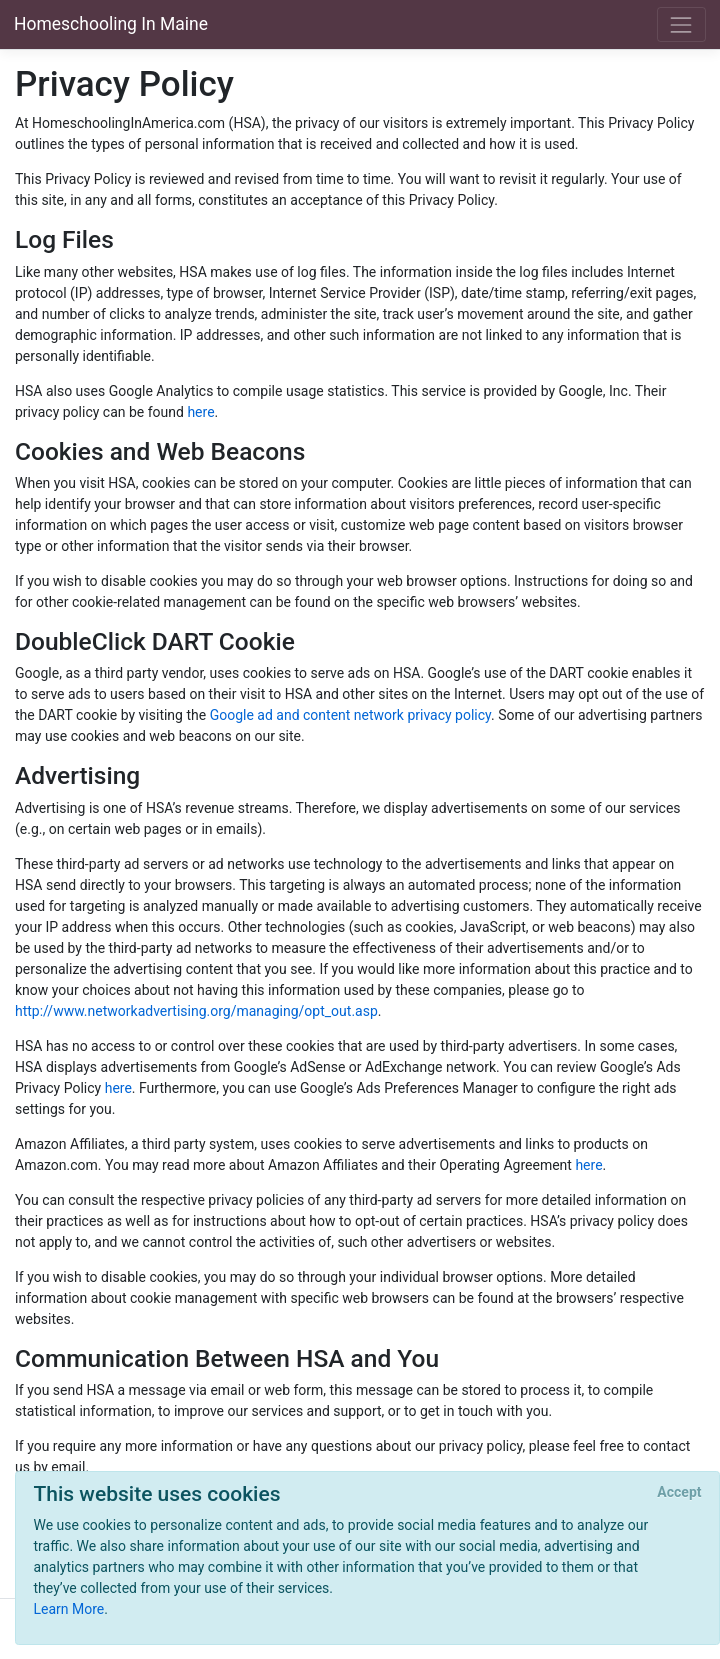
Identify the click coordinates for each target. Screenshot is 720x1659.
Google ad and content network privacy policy (350, 715)
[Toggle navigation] (681, 24)
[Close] (679, 1493)
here (200, 412)
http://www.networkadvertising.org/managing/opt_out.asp (196, 1011)
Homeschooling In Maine (111, 24)
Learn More (69, 1609)
